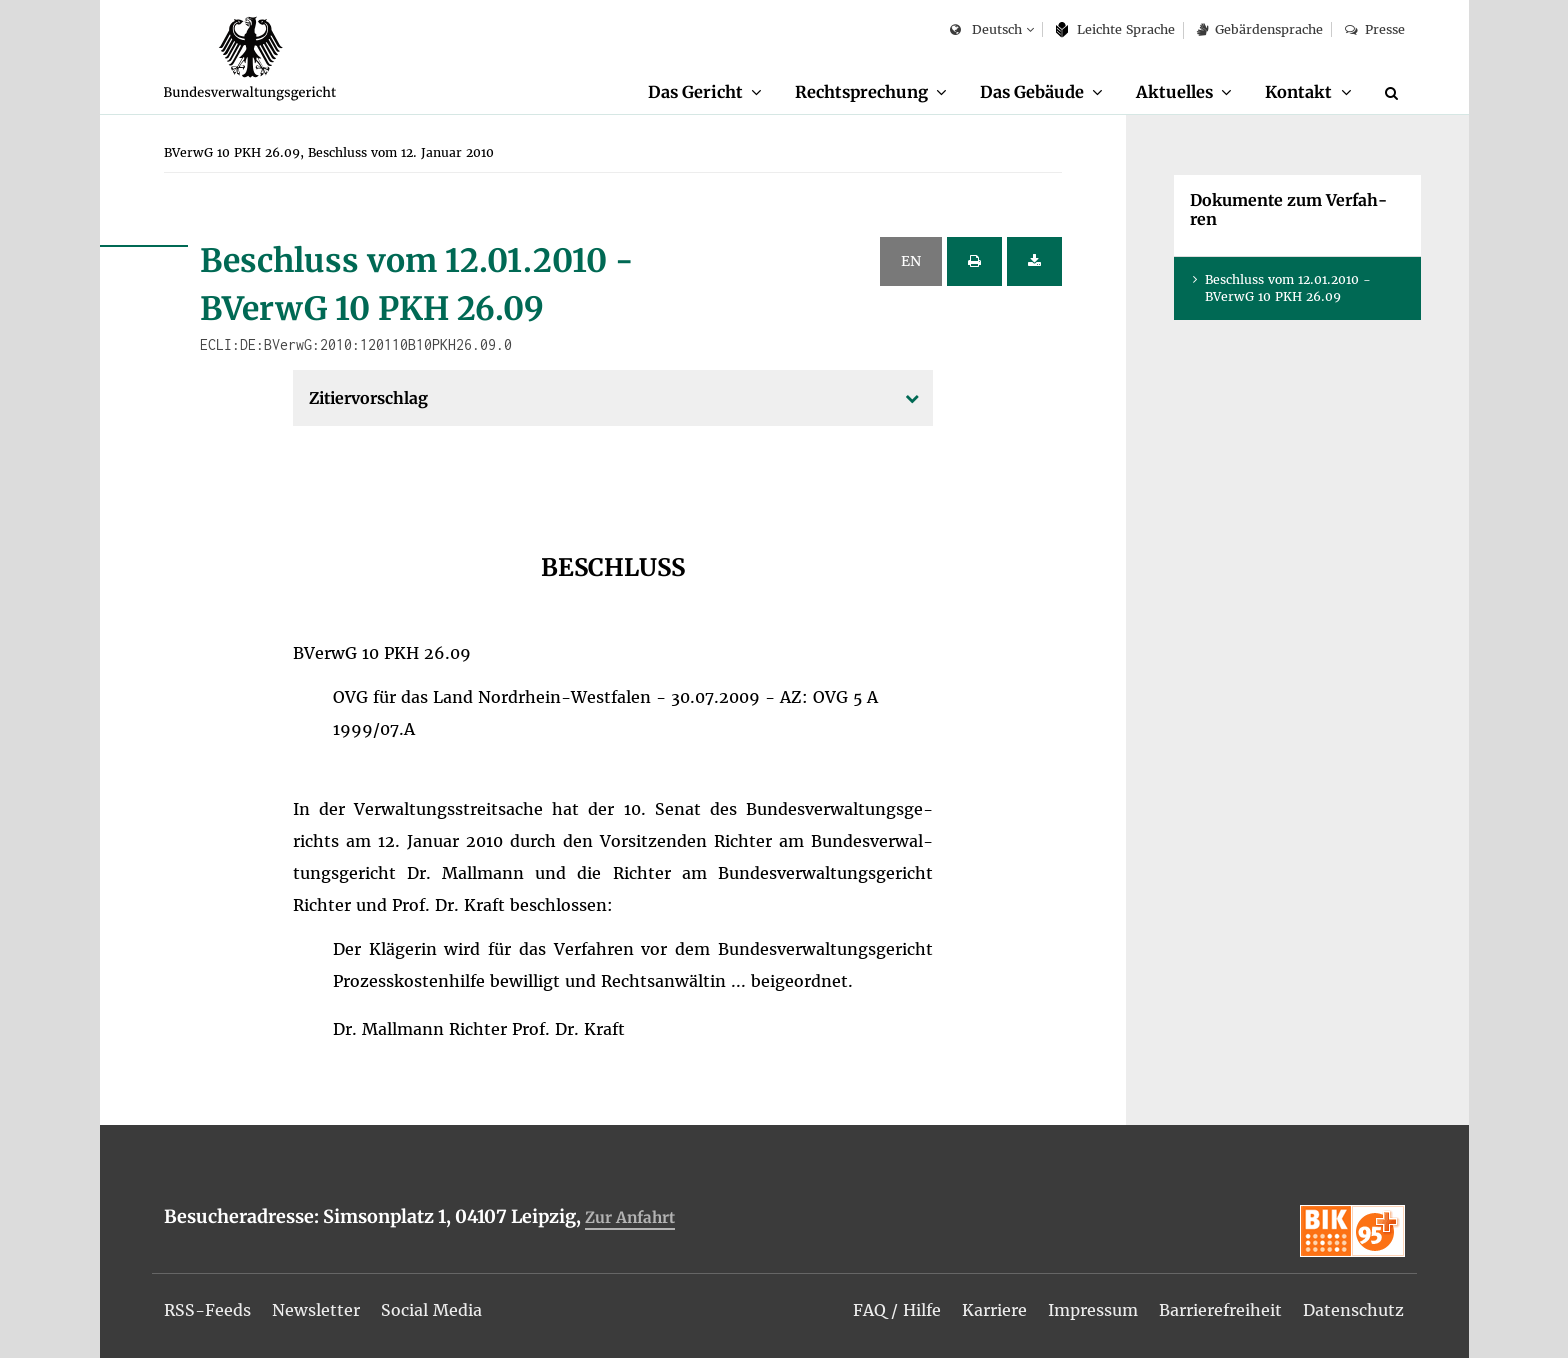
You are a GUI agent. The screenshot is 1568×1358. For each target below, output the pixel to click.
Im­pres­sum (1093, 1310)
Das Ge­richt (695, 92)
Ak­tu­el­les (1174, 92)
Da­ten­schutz (1353, 1310)
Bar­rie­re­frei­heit (1220, 1310)
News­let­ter (316, 1310)
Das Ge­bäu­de (1032, 92)
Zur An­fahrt (630, 1217)
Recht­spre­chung (861, 92)
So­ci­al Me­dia (431, 1310)
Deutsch (985, 30)
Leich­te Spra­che (1115, 29)
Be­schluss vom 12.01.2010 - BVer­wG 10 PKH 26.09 (1288, 288)
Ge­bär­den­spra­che (1260, 29)
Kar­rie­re (994, 1310)
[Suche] (1395, 93)
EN (911, 261)
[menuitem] (705, 93)
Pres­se (1374, 29)
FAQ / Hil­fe (897, 1310)
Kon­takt (1298, 92)
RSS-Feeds (207, 1310)
